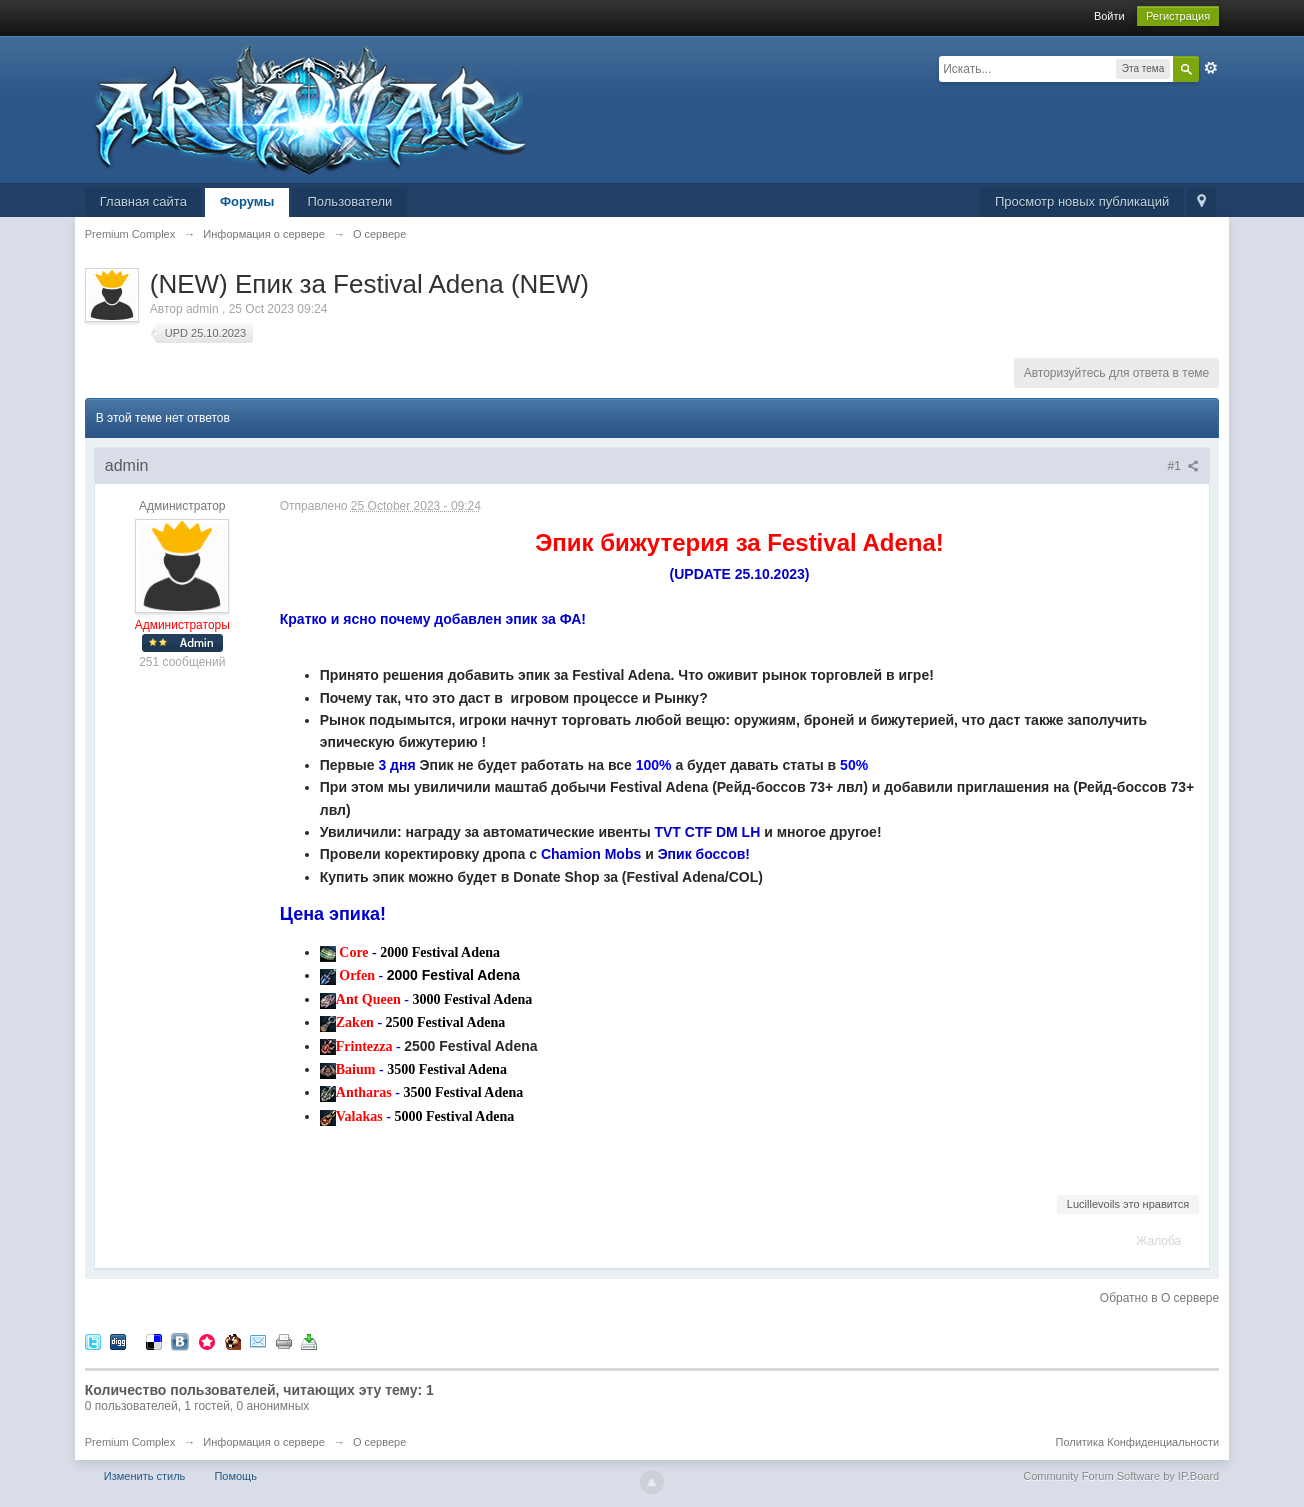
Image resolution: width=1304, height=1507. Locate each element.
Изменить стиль (145, 1476)
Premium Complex (130, 1442)
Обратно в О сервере (1159, 1298)
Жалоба (1158, 1241)
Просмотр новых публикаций (1082, 201)
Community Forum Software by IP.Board (1121, 1476)
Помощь (235, 1476)
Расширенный (1211, 68)
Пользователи (349, 201)
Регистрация (1178, 16)
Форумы (247, 201)
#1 (1184, 466)
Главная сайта (143, 201)
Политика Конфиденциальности (1137, 1442)
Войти (1109, 16)
